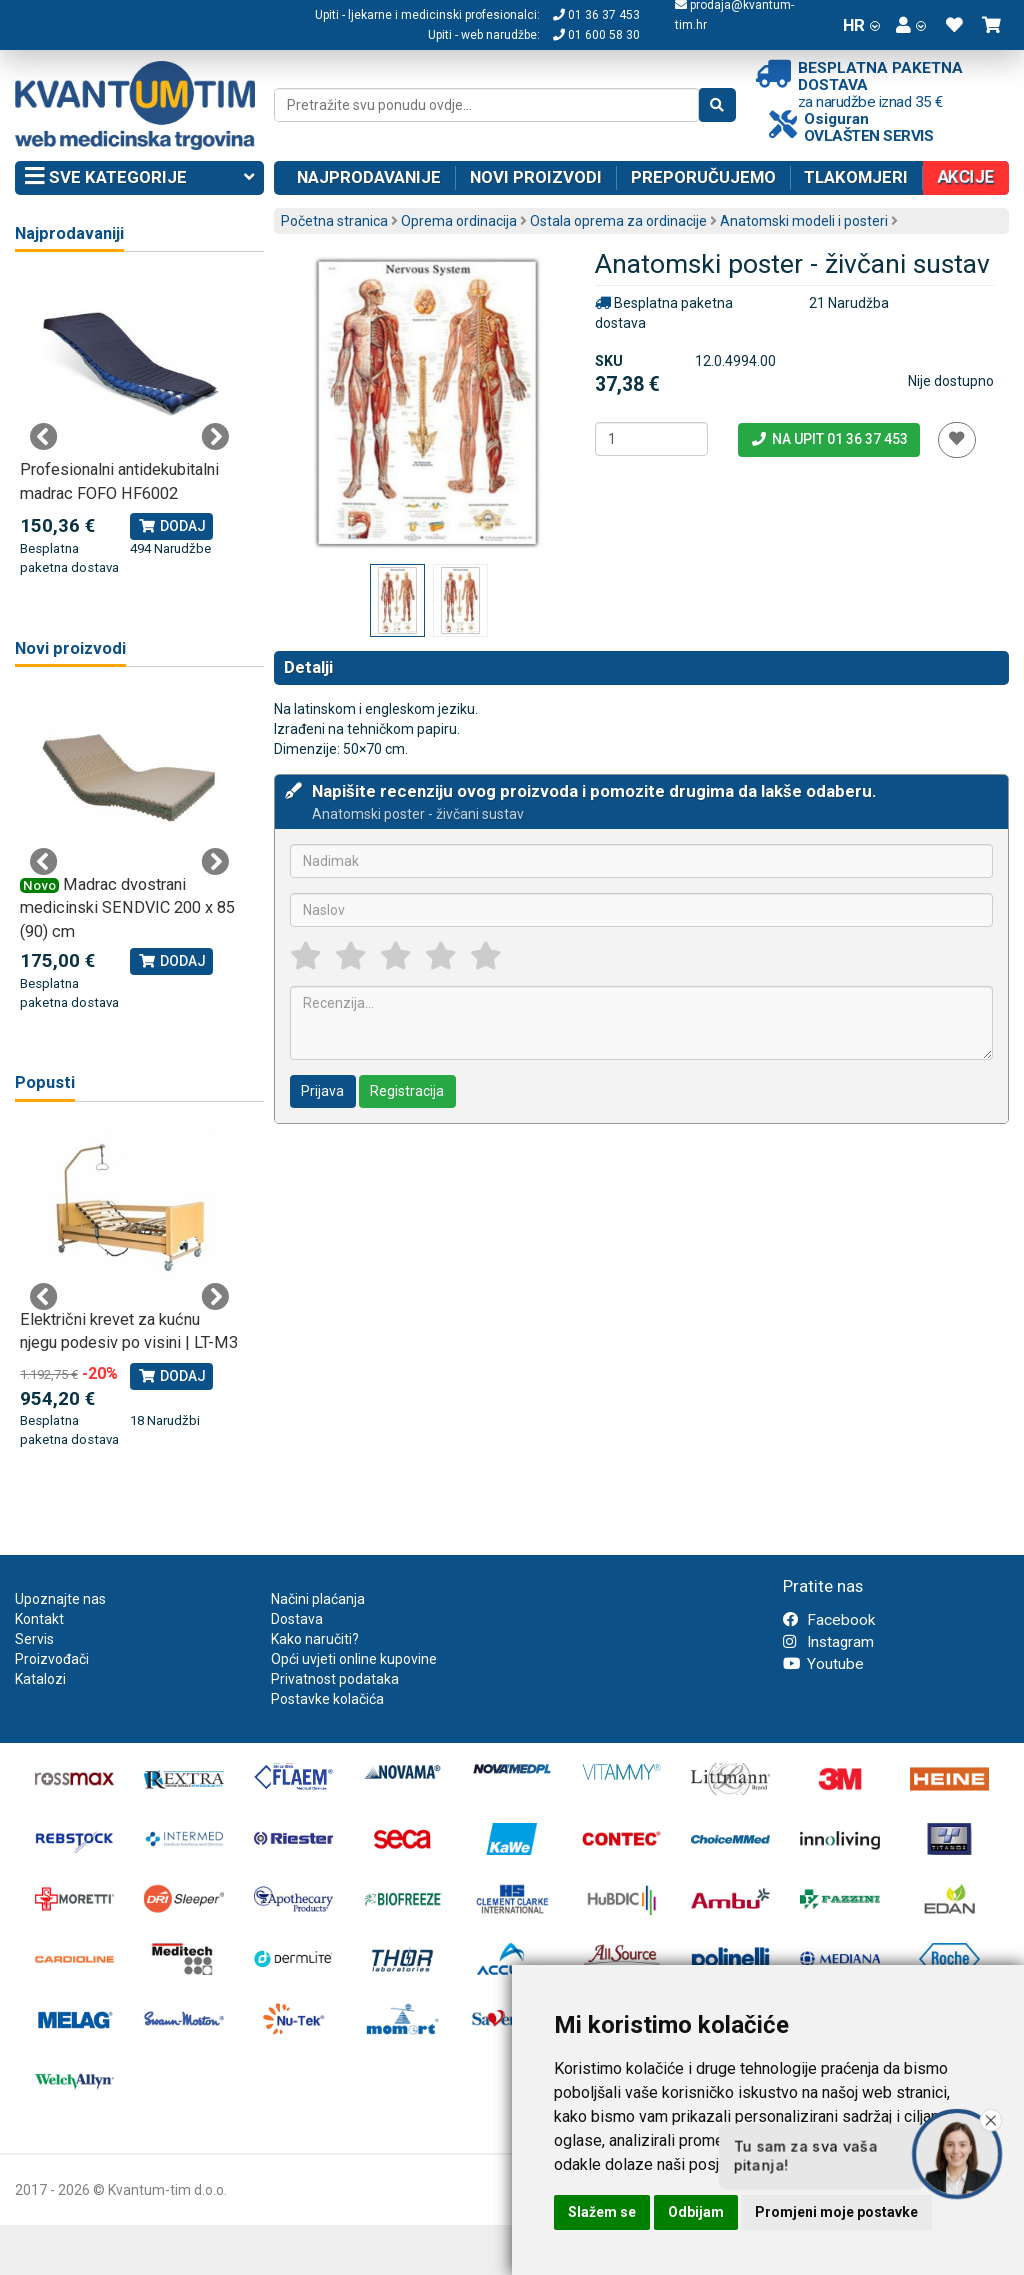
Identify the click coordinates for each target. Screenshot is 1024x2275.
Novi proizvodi (536, 177)
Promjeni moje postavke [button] (836, 2212)
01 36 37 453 (596, 15)
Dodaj (171, 526)
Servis (34, 1639)
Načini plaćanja (318, 1599)
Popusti (45, 1082)
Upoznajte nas (60, 1599)
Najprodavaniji (69, 233)
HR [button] (861, 25)
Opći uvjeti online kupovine (354, 1659)
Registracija (407, 1091)
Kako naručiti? (315, 1639)
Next (215, 437)
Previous (44, 437)
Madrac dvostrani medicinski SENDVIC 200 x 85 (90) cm (127, 908)
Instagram (828, 1642)
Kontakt (39, 1619)
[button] (911, 25)
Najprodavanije (369, 177)
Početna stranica (334, 221)
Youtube (823, 1664)
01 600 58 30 (596, 35)
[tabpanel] (129, 426)
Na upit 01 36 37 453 (828, 439)
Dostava (297, 1619)
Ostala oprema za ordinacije (618, 221)
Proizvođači (52, 1659)
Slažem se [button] (602, 2212)
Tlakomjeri (856, 177)
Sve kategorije (139, 178)
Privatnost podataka (335, 1679)
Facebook (829, 1620)
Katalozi (40, 1679)
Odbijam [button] (696, 2212)
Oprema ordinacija (459, 221)
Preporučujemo (703, 177)
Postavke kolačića (327, 1699)
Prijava (322, 1091)
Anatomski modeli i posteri (804, 221)
